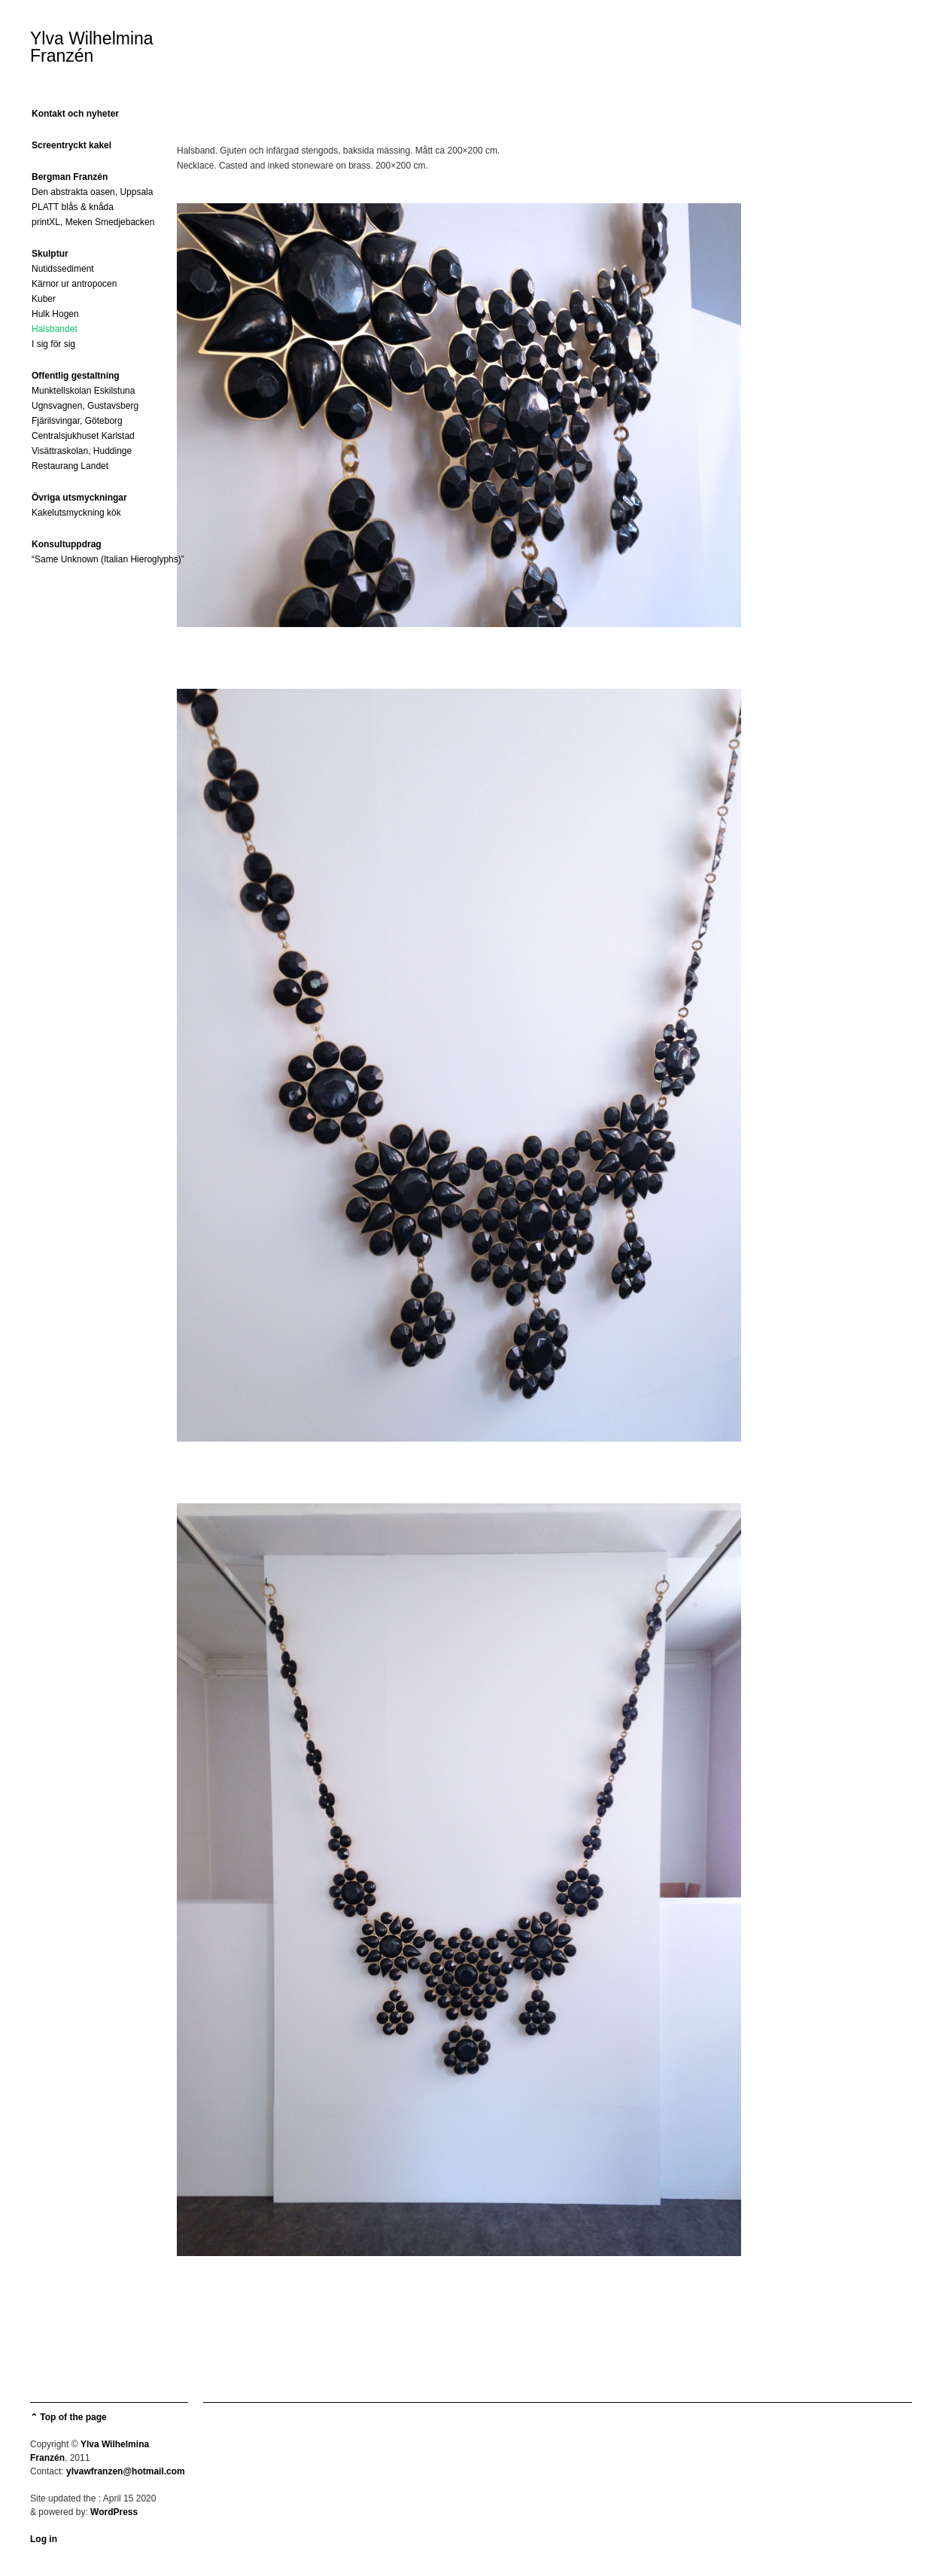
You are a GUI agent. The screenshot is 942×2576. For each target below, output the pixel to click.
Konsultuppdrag (67, 544)
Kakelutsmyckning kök (76, 512)
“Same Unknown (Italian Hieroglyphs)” (108, 559)
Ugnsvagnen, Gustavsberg (85, 405)
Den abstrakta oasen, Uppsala (92, 192)
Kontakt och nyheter (75, 113)
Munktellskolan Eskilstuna (83, 390)
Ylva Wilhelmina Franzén (91, 47)
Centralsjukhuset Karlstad (83, 436)
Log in (43, 2539)
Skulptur (50, 253)
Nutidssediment (63, 268)
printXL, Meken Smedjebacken (93, 222)
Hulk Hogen (55, 314)
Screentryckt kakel (71, 145)
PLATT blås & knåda (73, 207)
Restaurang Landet (70, 466)
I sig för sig (53, 344)
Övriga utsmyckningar (79, 497)
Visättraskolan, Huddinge (82, 451)
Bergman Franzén (70, 177)
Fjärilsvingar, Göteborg (77, 421)
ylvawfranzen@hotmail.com (125, 2471)
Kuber (44, 299)
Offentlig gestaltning (76, 375)
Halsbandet (54, 329)
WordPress (114, 2512)
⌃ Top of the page (68, 2417)
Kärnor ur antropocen (74, 284)
